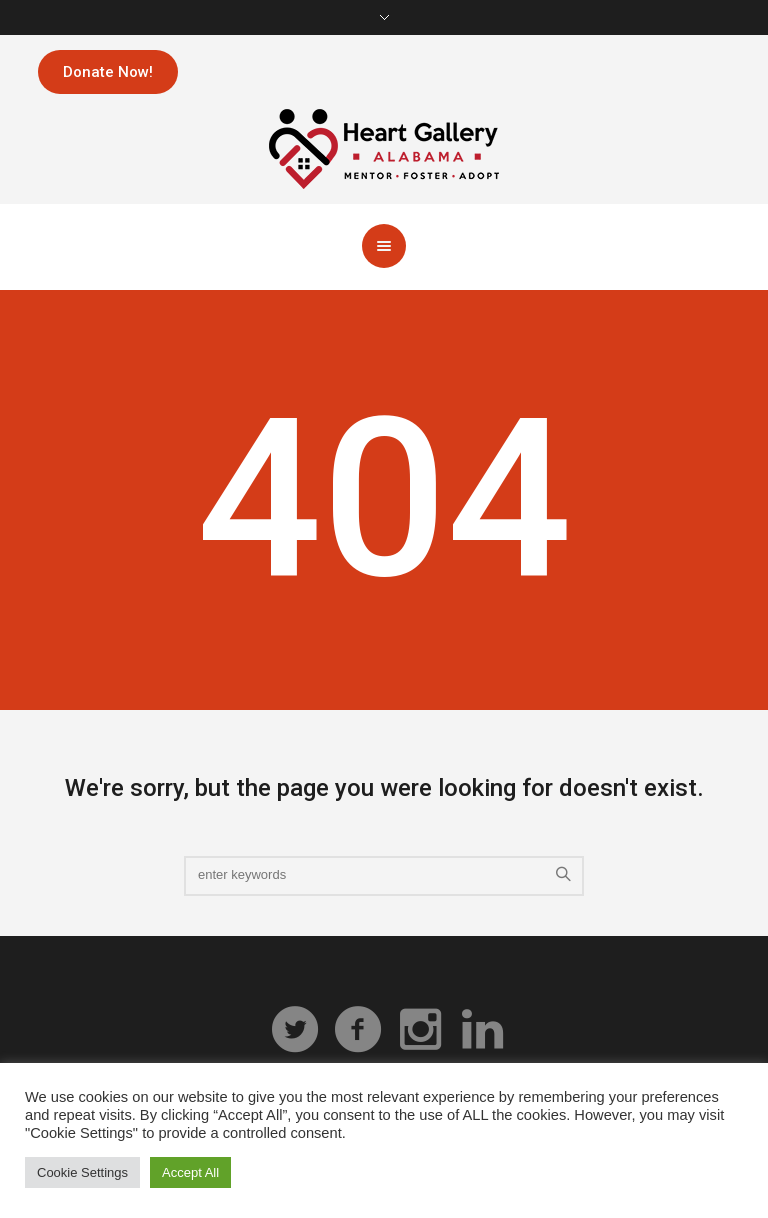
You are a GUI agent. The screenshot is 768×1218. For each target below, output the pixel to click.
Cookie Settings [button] (82, 1172)
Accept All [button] (190, 1172)
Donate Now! (108, 72)
